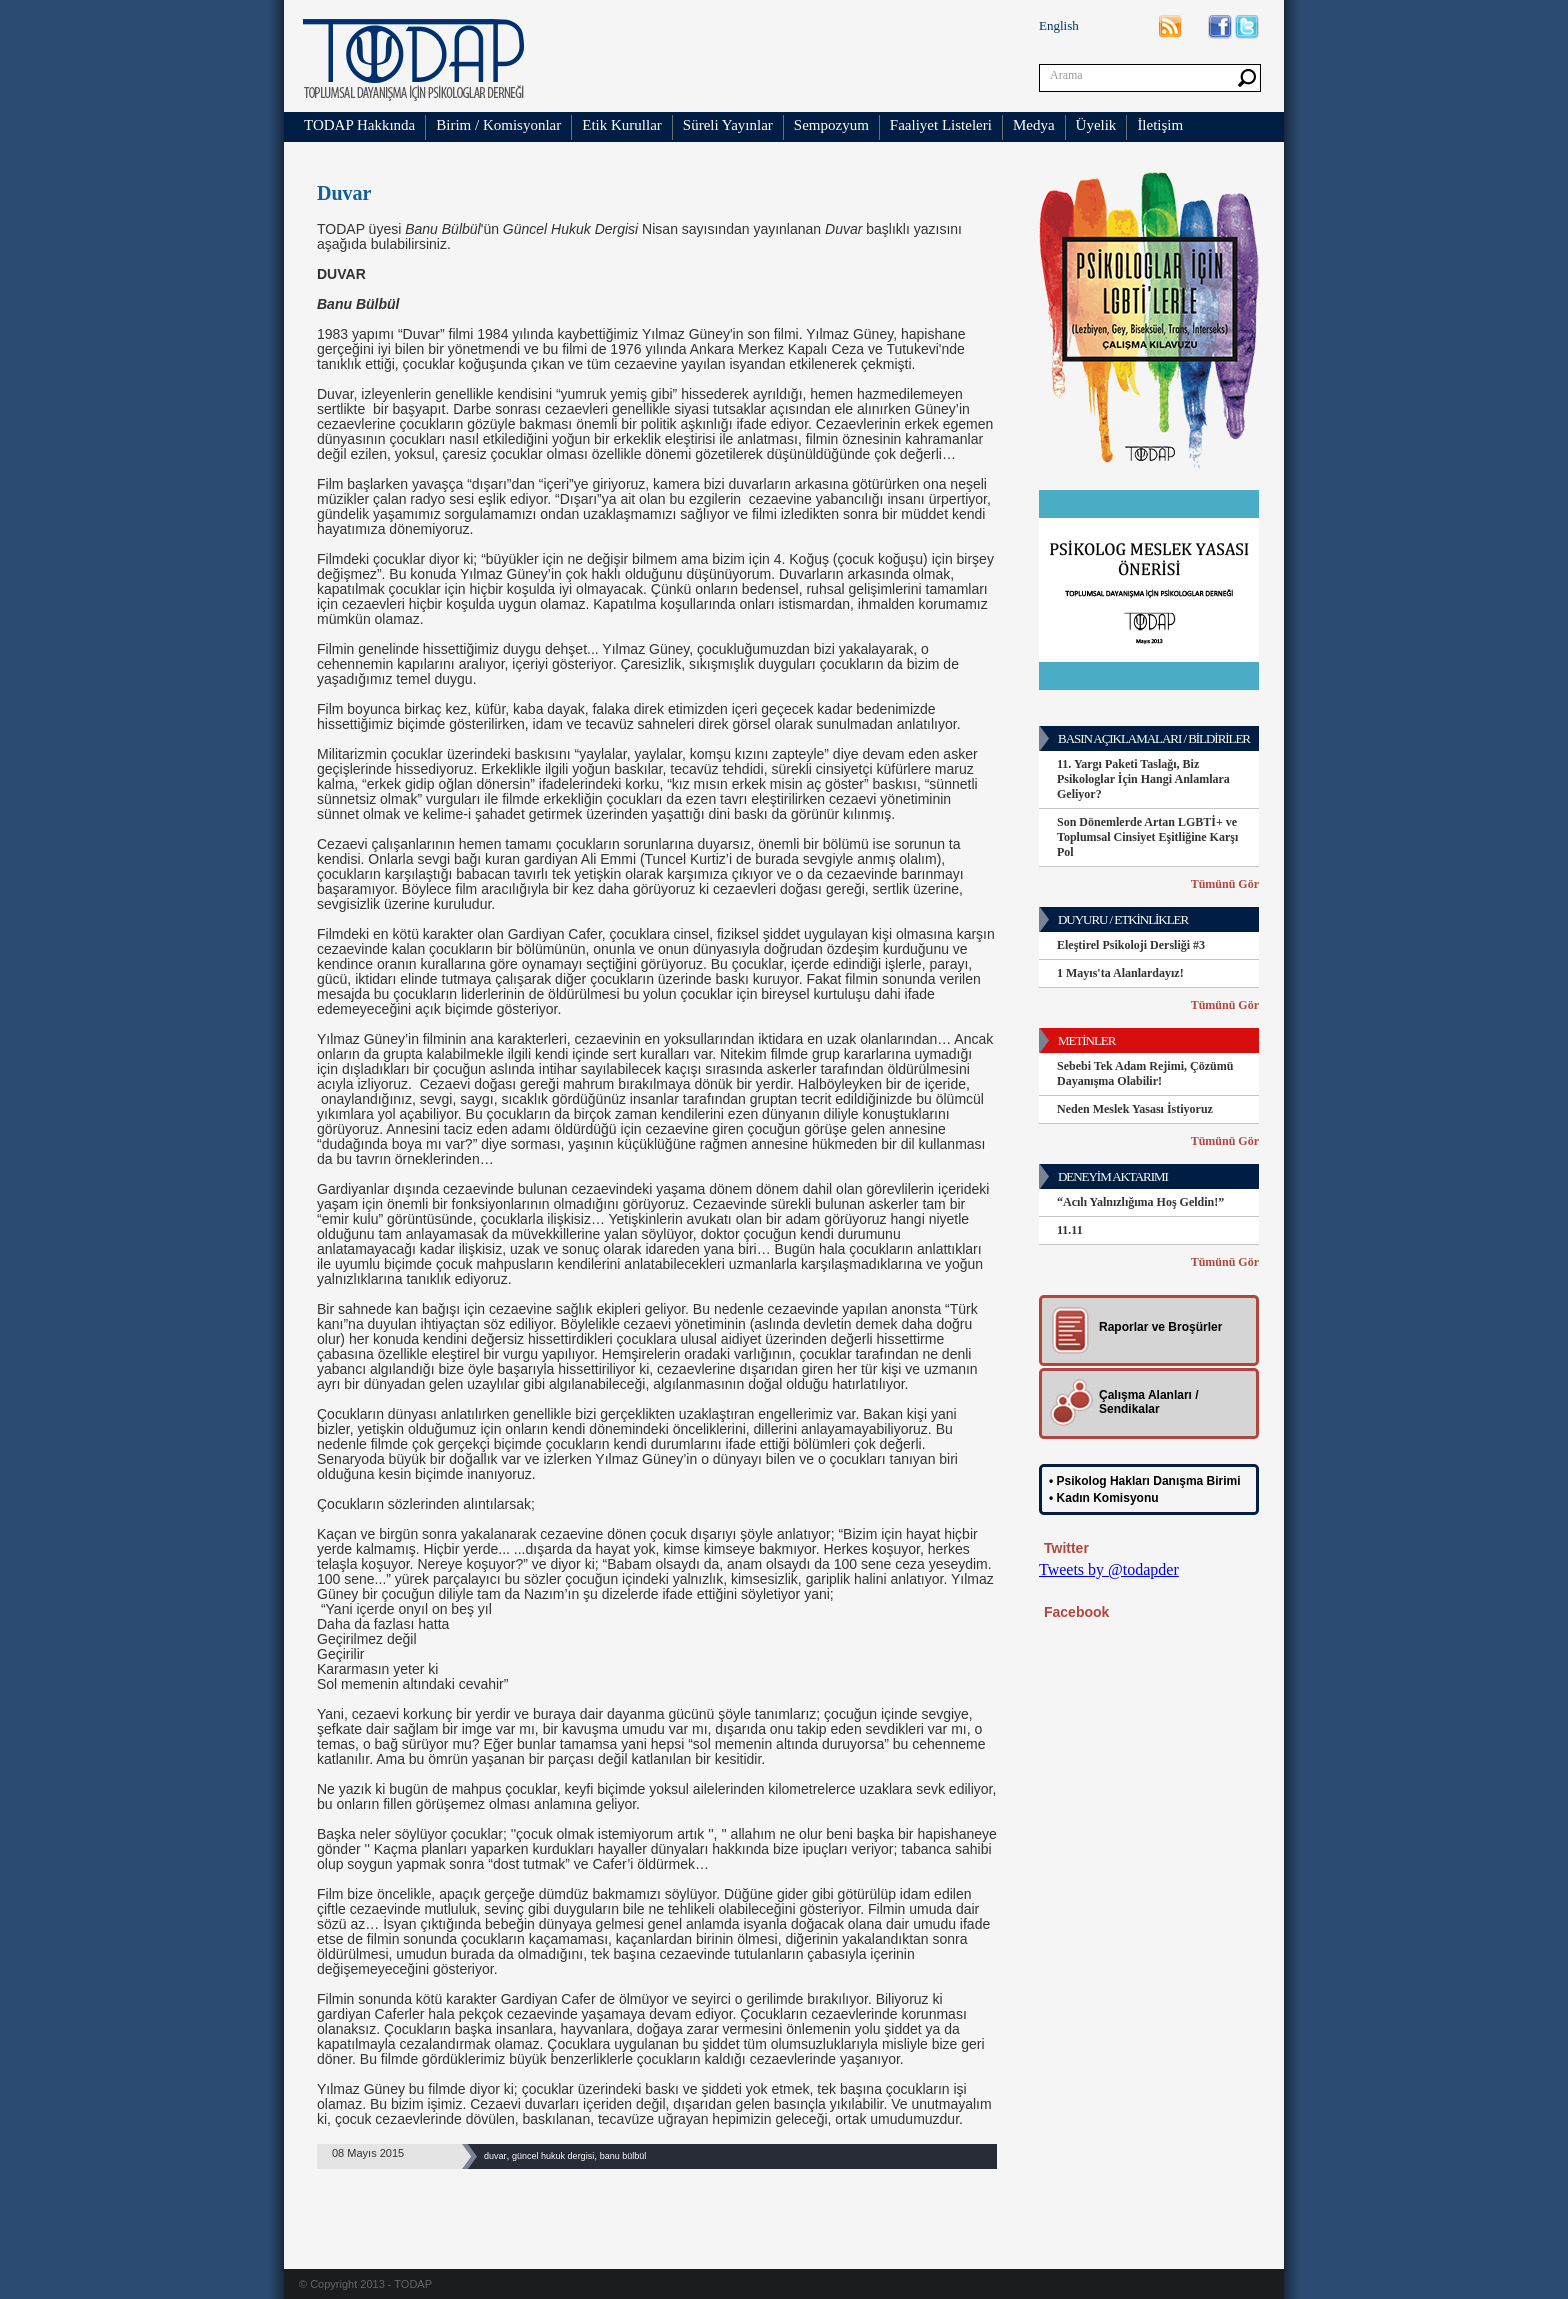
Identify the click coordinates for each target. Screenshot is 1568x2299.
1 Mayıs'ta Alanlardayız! (1120, 973)
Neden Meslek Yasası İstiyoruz (1135, 1109)
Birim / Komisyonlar (498, 125)
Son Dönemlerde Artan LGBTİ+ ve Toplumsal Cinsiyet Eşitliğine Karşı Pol (1147, 837)
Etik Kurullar (622, 125)
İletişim (1160, 125)
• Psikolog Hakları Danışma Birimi (1145, 1481)
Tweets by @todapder (1109, 1569)
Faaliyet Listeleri (941, 125)
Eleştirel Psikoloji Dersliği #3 (1131, 945)
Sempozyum (831, 125)
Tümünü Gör (1225, 884)
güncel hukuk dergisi (553, 2156)
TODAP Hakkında (359, 125)
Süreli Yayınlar (728, 125)
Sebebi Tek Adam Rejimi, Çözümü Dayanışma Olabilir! (1145, 1073)
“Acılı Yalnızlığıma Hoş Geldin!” (1140, 1202)
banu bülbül (623, 2156)
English (1059, 25)
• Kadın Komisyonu (1104, 1498)
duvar (495, 2156)
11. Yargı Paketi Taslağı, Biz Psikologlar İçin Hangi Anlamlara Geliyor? (1143, 779)
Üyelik (1096, 125)
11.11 (1070, 1230)
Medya (1034, 125)
